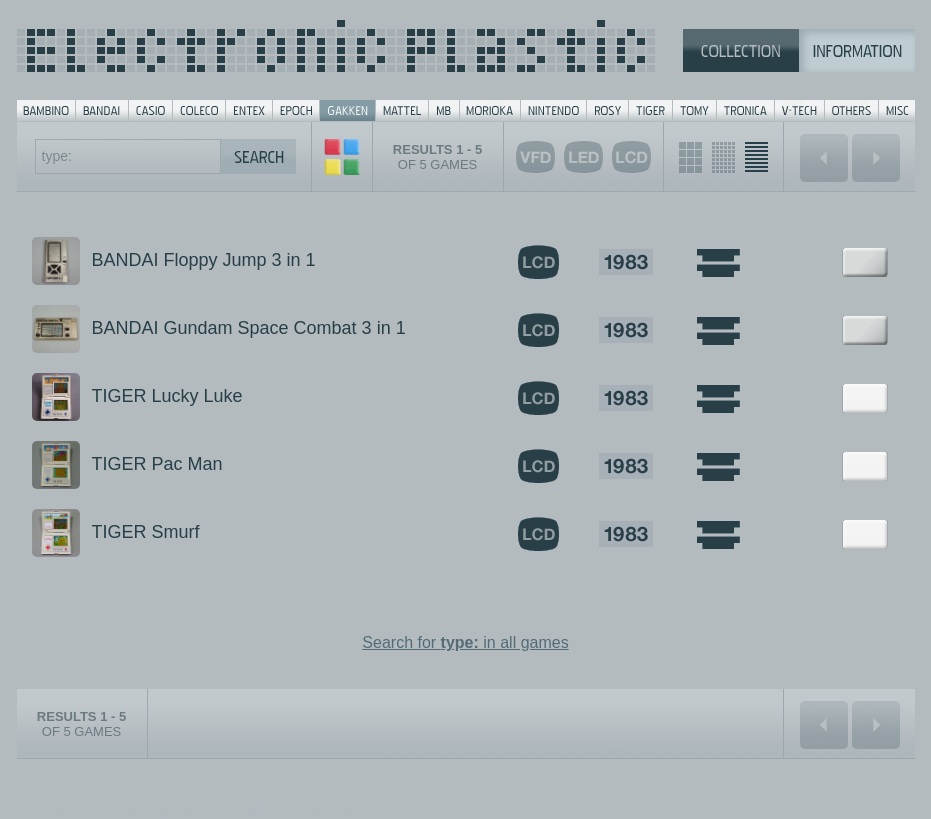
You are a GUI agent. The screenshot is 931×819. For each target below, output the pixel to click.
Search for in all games (465, 642)
